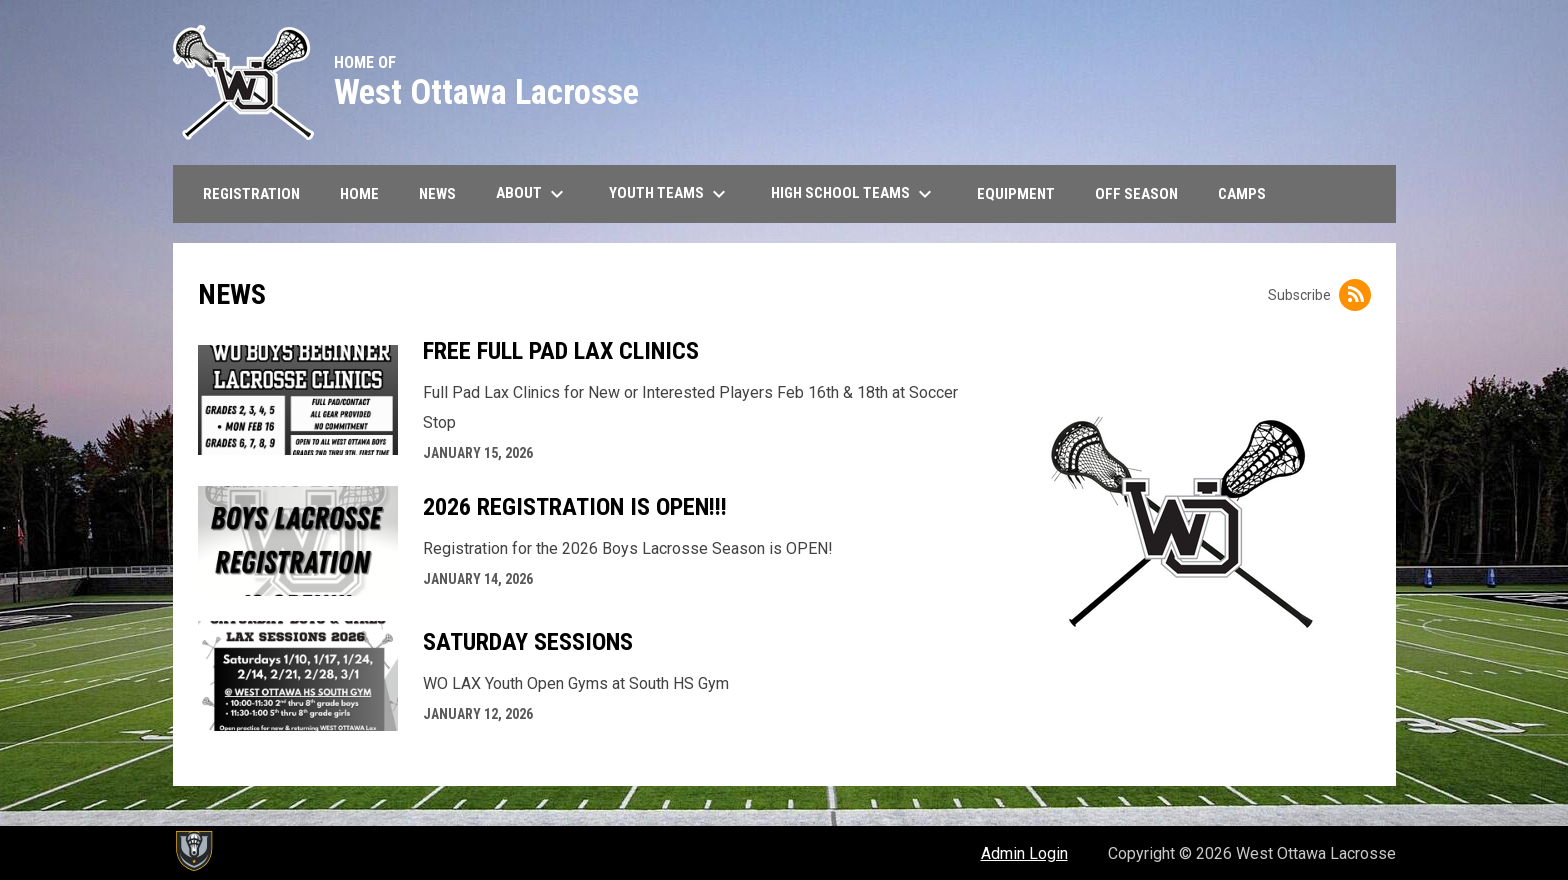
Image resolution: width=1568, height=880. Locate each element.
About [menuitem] (532, 194)
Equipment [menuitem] (1016, 194)
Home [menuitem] (359, 194)
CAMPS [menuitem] (1242, 194)
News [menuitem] (437, 194)
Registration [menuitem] (251, 194)
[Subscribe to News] (1355, 295)
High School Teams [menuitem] (854, 194)
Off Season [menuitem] (1136, 194)
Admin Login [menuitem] (1024, 853)
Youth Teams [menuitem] (670, 194)
